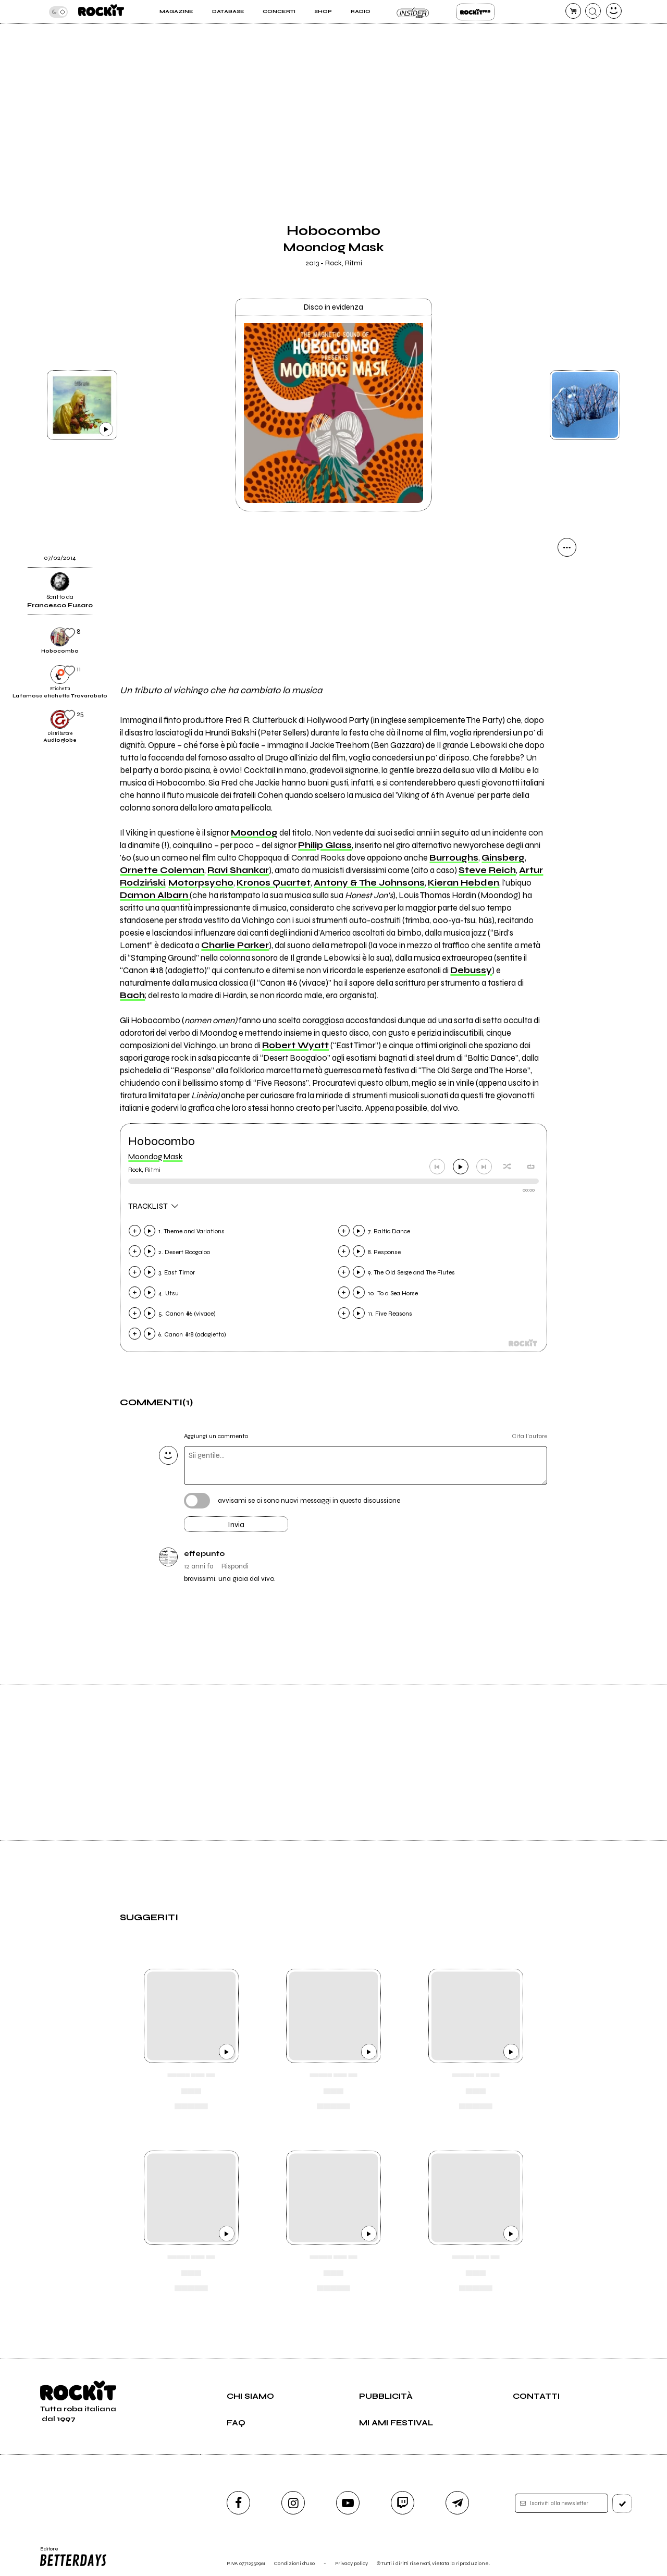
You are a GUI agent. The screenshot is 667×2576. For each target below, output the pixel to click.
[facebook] (238, 2502)
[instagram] (293, 2502)
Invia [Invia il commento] (236, 1524)
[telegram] (457, 2502)
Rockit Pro (475, 12)
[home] (101, 11)
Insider (413, 12)
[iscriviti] (622, 2503)
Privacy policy (351, 2563)
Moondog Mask (155, 1156)
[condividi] (567, 547)
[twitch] (402, 2502)
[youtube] (348, 2502)
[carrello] (573, 11)
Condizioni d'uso (294, 2563)
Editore (72, 2557)
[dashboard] (614, 11)
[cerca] (593, 11)
